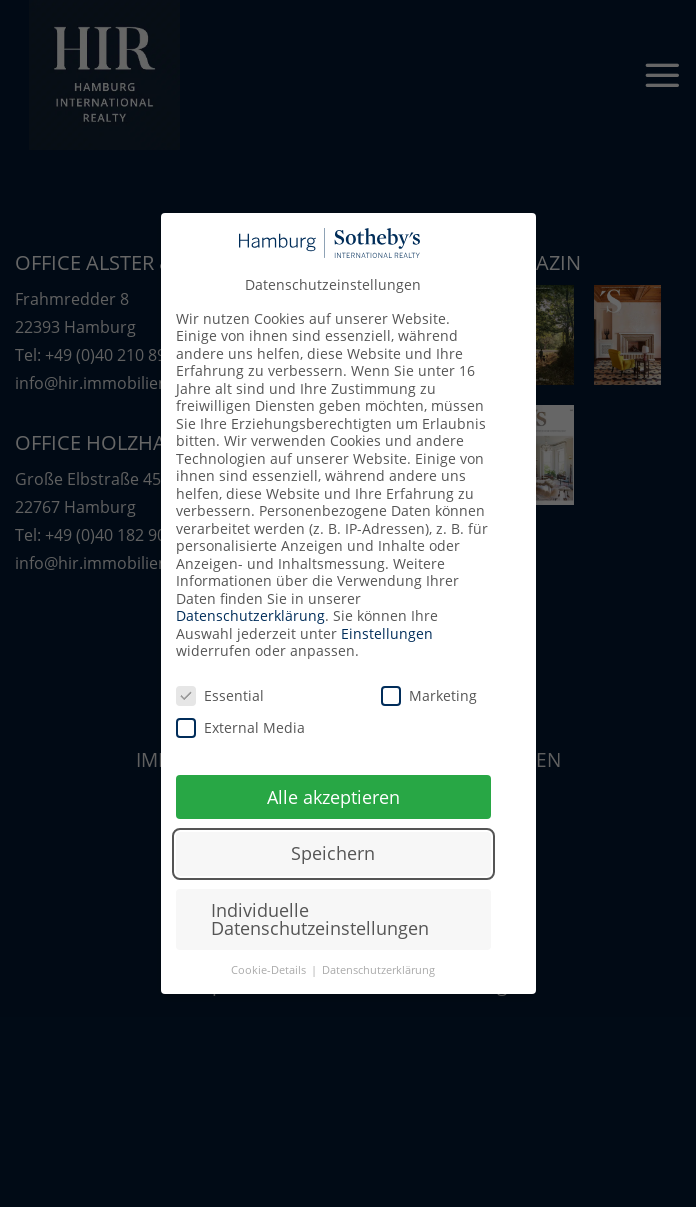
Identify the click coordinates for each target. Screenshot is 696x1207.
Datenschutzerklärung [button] (378, 970)
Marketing (429, 695)
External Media (240, 727)
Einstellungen (387, 633)
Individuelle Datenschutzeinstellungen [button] (320, 919)
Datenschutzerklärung (250, 615)
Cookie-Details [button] (270, 970)
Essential (220, 695)
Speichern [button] (333, 853)
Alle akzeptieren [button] (333, 797)
